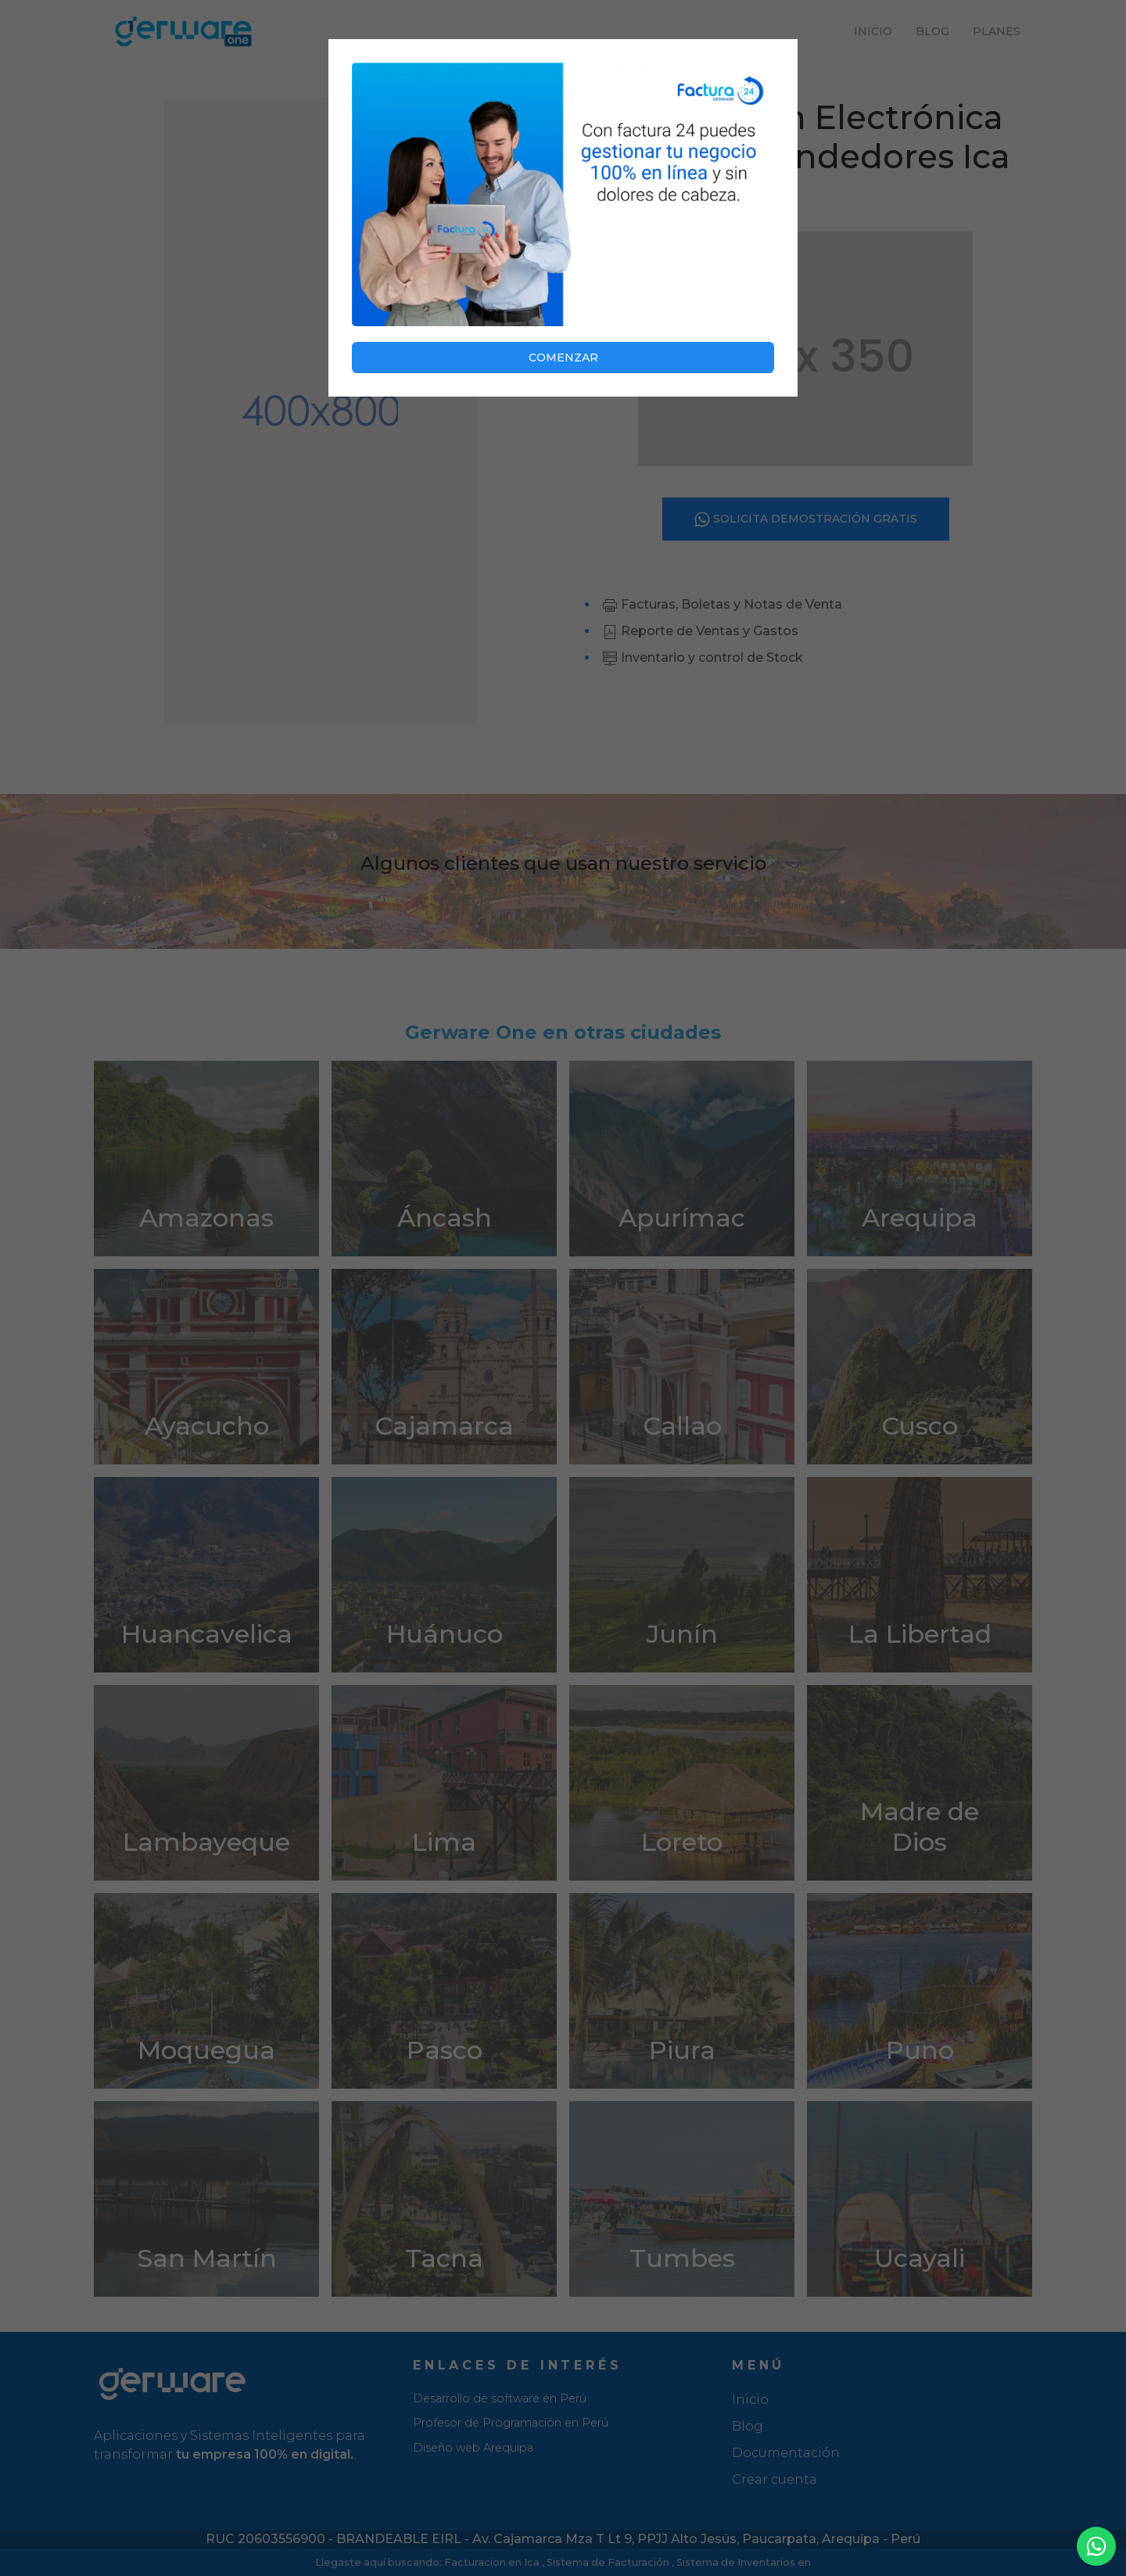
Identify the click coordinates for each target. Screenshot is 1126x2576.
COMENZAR (563, 357)
